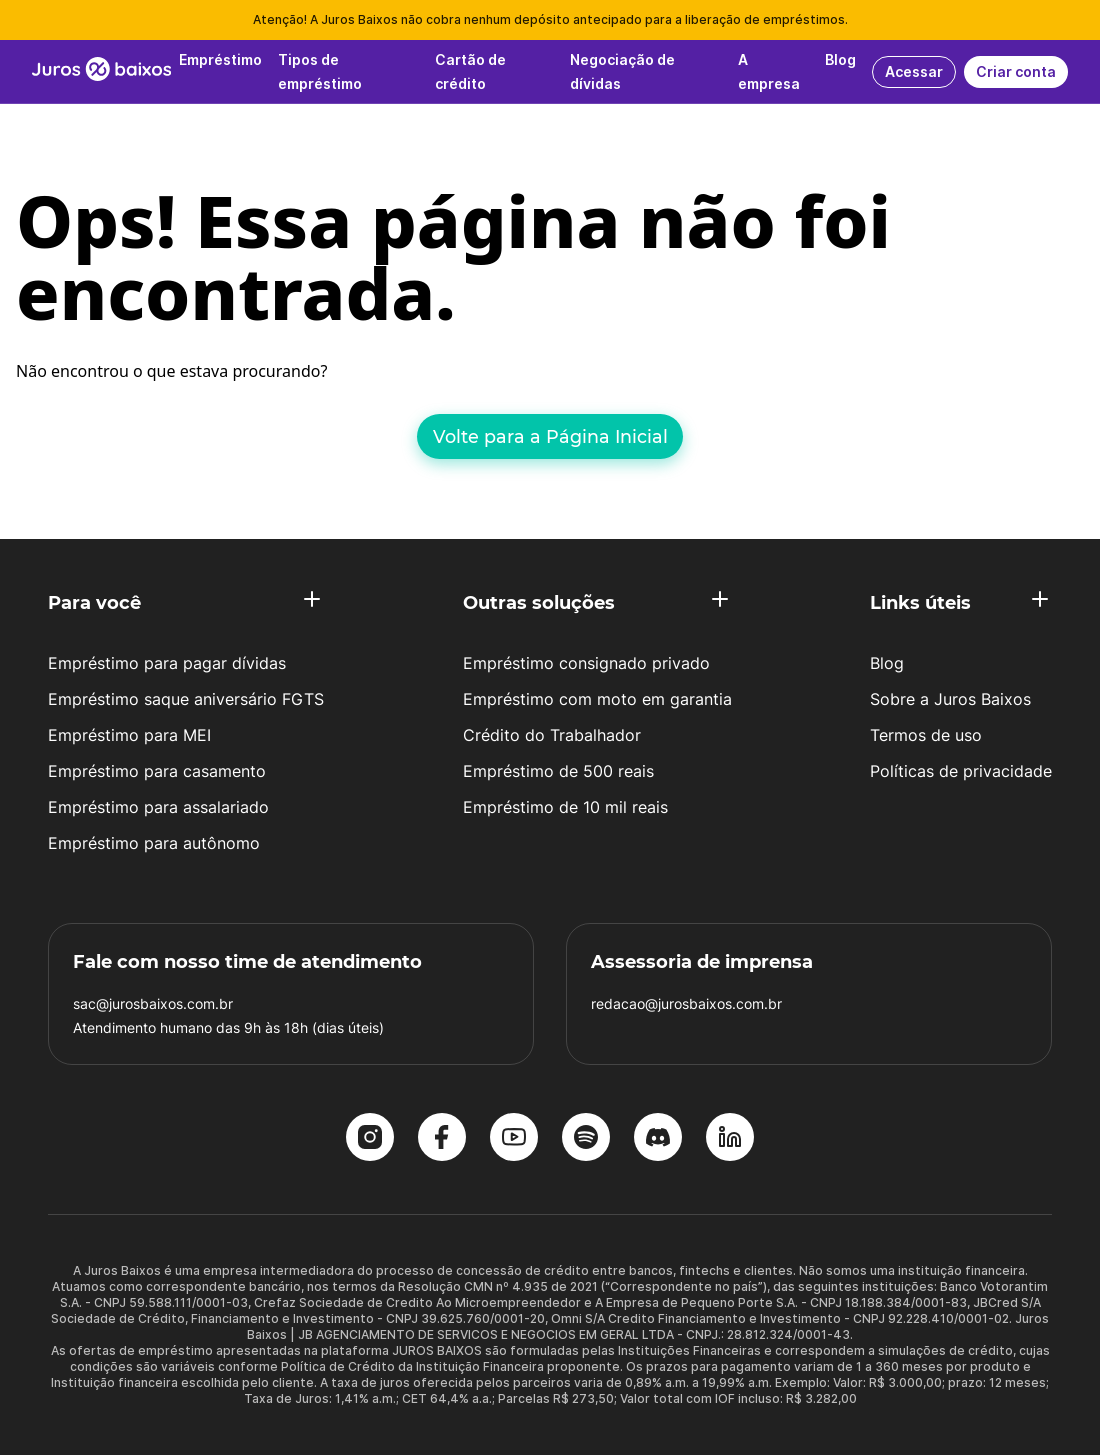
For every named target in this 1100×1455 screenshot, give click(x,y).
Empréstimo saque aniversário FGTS (186, 699)
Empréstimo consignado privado (586, 663)
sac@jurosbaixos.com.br (153, 1003)
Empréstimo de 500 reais (558, 771)
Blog (887, 663)
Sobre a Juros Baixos (950, 699)
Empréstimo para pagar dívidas (167, 663)
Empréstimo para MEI (129, 735)
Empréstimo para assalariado (158, 807)
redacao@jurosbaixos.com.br (686, 1003)
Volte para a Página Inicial (550, 436)
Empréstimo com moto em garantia (597, 699)
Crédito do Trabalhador (552, 735)
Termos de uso (926, 735)
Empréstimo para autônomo (154, 843)
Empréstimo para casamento (157, 771)
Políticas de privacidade (961, 771)
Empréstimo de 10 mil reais (565, 807)
